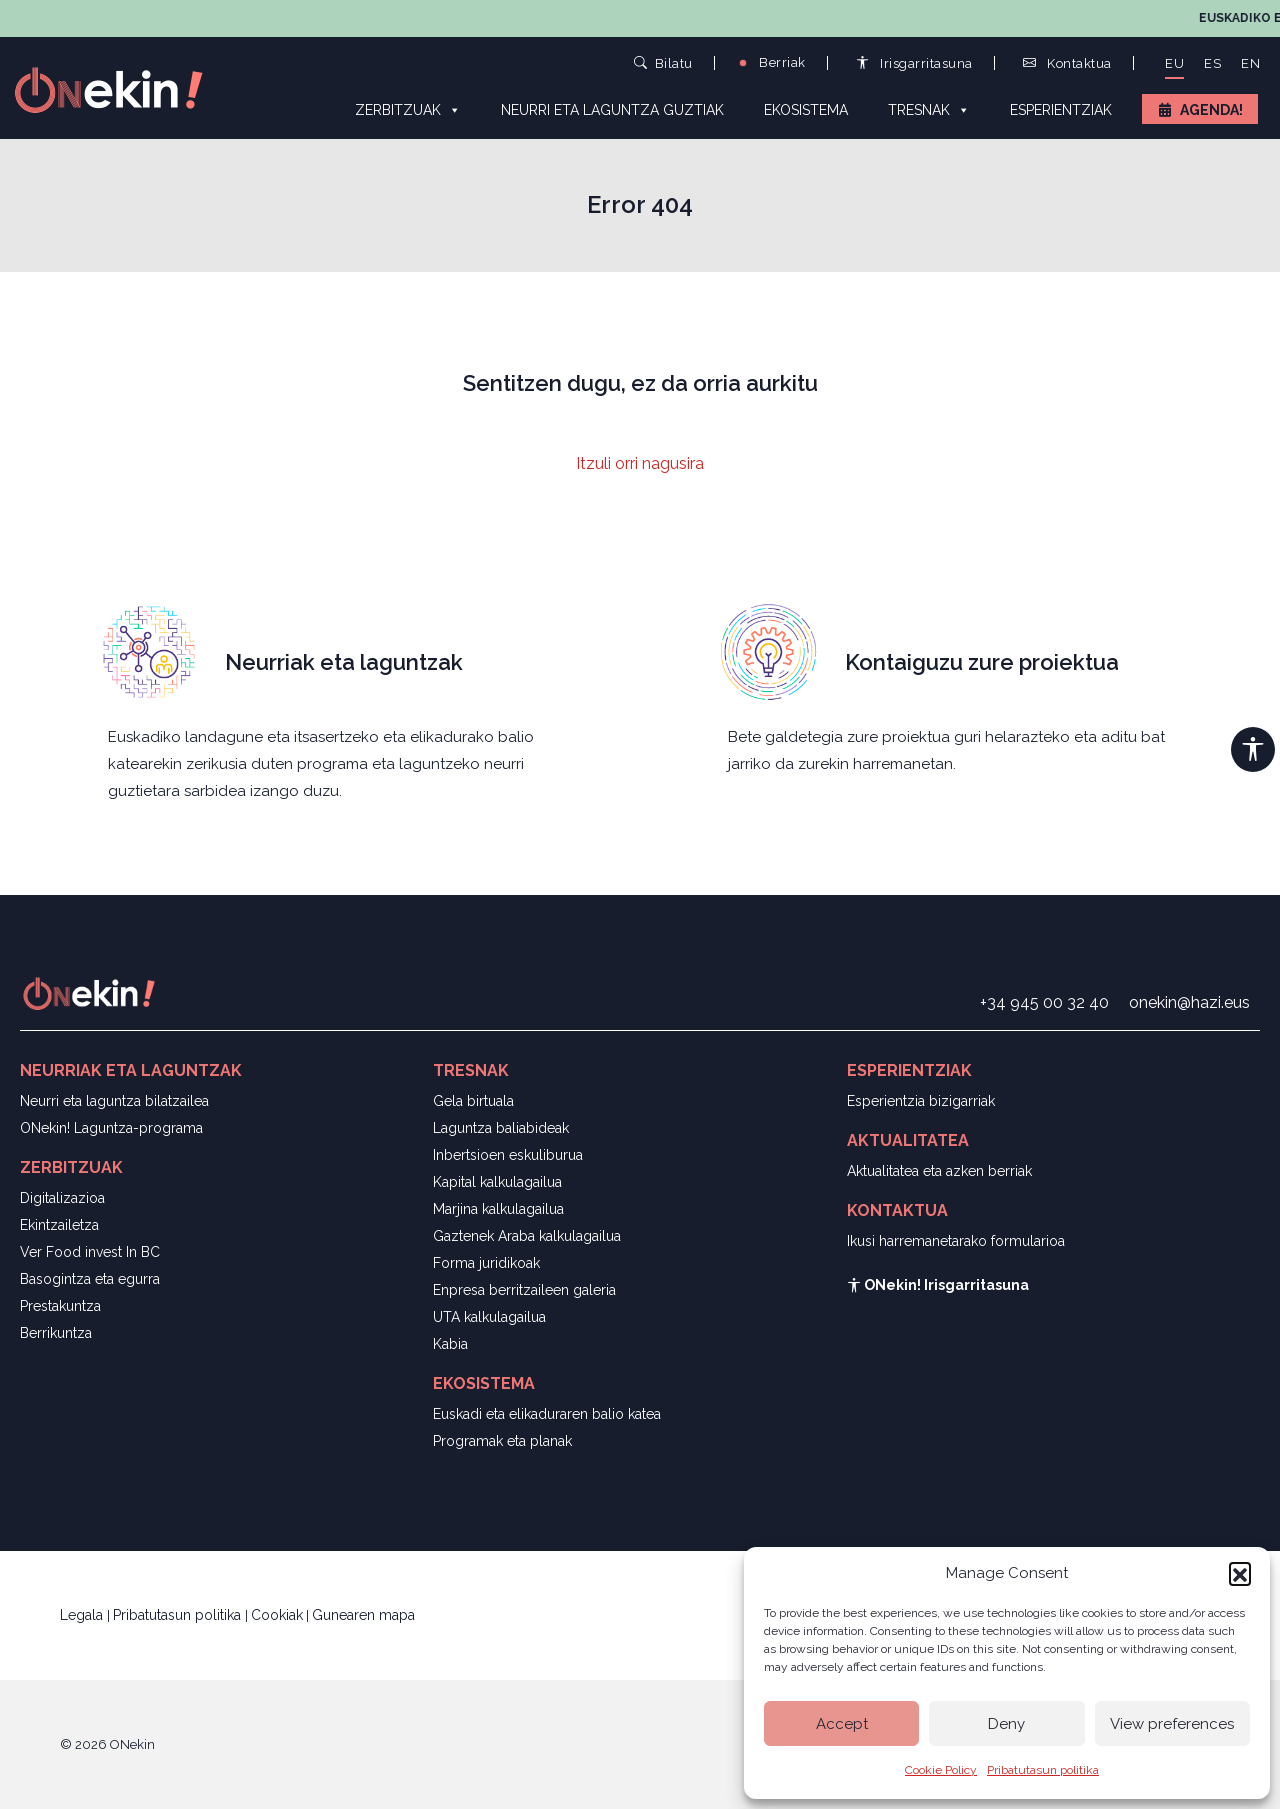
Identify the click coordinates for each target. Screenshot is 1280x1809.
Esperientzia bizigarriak (921, 1101)
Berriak (771, 62)
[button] (1240, 1573)
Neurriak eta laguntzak (344, 662)
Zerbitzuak (408, 109)
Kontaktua (1067, 63)
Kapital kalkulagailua (497, 1182)
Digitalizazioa (62, 1198)
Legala (83, 1615)
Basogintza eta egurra (90, 1279)
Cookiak (277, 1615)
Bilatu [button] (663, 62)
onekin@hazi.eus (1189, 1002)
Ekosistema (806, 110)
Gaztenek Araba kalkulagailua (527, 1236)
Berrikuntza (56, 1333)
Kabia (450, 1344)
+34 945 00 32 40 (1044, 1002)
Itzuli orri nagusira (640, 463)
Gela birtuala (473, 1101)
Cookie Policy (941, 1770)
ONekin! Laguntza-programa (111, 1128)
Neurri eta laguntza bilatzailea (114, 1101)
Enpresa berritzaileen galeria (524, 1290)
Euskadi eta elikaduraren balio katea (547, 1414)
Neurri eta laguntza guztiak (612, 110)
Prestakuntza (60, 1306)
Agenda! (1211, 110)
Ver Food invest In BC (90, 1252)
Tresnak (929, 109)
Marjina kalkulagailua (498, 1209)
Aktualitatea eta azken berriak (939, 1171)
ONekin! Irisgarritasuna (938, 1285)
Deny (1006, 1724)
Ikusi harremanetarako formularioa (956, 1241)
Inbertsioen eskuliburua (508, 1155)
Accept (842, 1724)
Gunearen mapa (363, 1615)
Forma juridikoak (486, 1263)
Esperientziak (1061, 110)
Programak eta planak (502, 1441)
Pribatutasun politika (1043, 1770)
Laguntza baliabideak (501, 1128)
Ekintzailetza (59, 1225)
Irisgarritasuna (914, 63)
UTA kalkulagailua (489, 1317)
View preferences (1172, 1724)
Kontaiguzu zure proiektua (982, 662)
